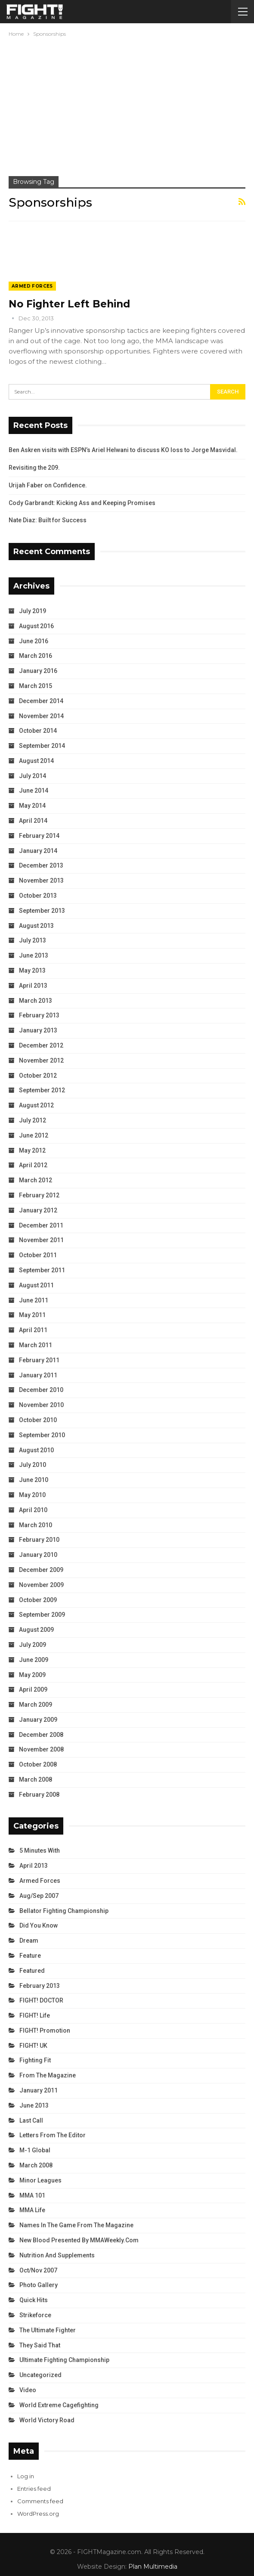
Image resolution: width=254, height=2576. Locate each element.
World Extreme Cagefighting (59, 2405)
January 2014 (38, 850)
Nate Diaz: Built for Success (48, 520)
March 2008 (35, 1779)
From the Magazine (47, 2075)
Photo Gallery (38, 2285)
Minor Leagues (40, 2180)
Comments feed (40, 2501)
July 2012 (32, 1120)
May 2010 (32, 1494)
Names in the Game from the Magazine (76, 2225)
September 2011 (42, 1270)
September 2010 (42, 1435)
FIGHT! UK (33, 2045)
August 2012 (36, 1105)
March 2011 (35, 1345)
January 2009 (38, 1719)
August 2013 (36, 925)
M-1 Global (34, 2150)
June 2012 (33, 1135)
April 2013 (33, 985)
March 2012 (35, 1180)
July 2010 (32, 1464)
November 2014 (41, 716)
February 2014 (39, 835)
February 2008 (39, 1794)
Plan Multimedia (152, 2566)
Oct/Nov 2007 (38, 2270)
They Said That (39, 2345)
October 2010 (38, 1420)
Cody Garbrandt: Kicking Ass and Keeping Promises (82, 502)
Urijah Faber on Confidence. (48, 485)
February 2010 (39, 1539)
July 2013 (32, 940)
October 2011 (38, 1255)
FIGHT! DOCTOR (41, 2000)
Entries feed (34, 2488)
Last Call (31, 2120)
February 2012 (39, 1195)
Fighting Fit (35, 2060)
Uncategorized (40, 2374)
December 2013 (41, 865)
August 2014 (36, 760)
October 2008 (38, 1764)
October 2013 (38, 895)
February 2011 (39, 1360)
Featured (32, 1970)
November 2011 (41, 1240)
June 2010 (33, 1479)
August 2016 (36, 626)
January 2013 (38, 1030)
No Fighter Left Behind (69, 304)
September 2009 (42, 1614)
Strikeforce (35, 2315)
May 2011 (32, 1314)
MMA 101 (32, 2195)
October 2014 (38, 730)
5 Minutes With (39, 1850)
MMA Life (32, 2210)
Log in (25, 2476)
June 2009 (33, 1659)
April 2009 (33, 1689)
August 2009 (36, 1629)
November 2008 (41, 1749)
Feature (30, 1955)
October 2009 (38, 1599)
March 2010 (35, 1525)
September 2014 (42, 745)
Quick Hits (33, 2300)
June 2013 (33, 955)
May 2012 (32, 1150)
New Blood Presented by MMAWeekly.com (79, 2240)
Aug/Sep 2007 (39, 1895)
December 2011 (41, 1225)
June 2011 (33, 1300)
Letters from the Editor (52, 2135)
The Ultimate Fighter (47, 2330)
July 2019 (32, 611)
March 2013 (35, 1000)
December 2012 (41, 1045)
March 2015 (35, 685)
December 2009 (41, 1569)
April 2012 (33, 1165)
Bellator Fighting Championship (63, 1910)
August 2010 (36, 1450)
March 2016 (35, 655)
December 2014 (41, 700)
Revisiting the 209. (34, 467)
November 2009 (41, 1584)
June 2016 (33, 641)
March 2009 (35, 1704)
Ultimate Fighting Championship (64, 2359)
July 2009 (32, 1644)
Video (27, 2390)
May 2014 (32, 805)
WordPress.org (38, 2513)
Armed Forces (32, 286)
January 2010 (38, 1554)
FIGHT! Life (34, 2015)
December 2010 (41, 1389)
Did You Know (38, 1925)
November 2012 (41, 1060)
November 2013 (41, 880)
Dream (28, 1940)
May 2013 (32, 970)
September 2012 (42, 1090)
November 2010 (41, 1404)
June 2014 (33, 790)
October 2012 (38, 1075)
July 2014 (32, 775)
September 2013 (42, 910)
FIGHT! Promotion (44, 2030)
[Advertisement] (127, 103)
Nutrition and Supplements (57, 2255)
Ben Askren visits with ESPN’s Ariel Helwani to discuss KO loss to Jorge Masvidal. (123, 449)
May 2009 (32, 1674)
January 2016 (38, 670)
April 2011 (33, 1330)
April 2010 (33, 1510)
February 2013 (39, 1015)
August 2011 (36, 1285)
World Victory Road (46, 2420)
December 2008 (41, 1734)
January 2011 (38, 1375)
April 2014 (33, 820)
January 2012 (38, 1210)
